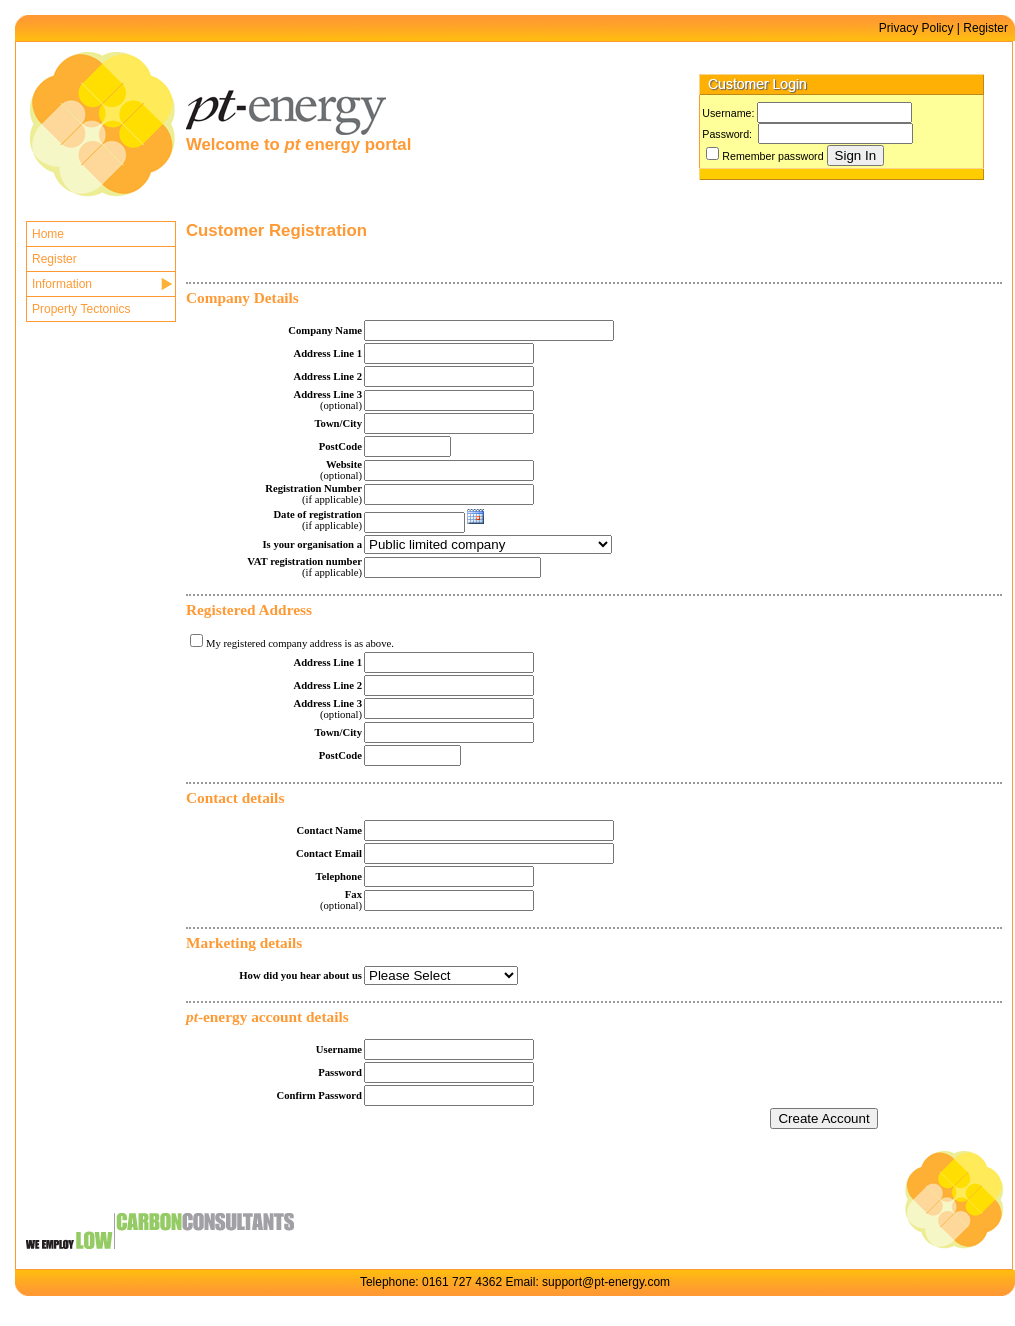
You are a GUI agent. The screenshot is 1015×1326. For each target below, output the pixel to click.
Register (985, 28)
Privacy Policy (916, 28)
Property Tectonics (81, 309)
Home (48, 234)
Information (62, 284)
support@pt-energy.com (606, 1282)
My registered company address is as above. (300, 643)
